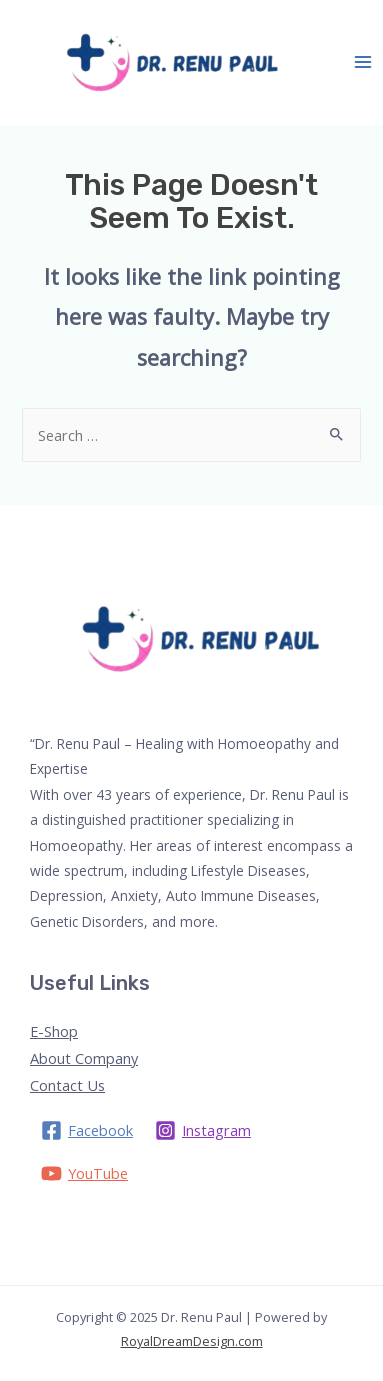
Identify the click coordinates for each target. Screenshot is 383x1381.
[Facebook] (87, 1130)
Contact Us (67, 1085)
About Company (84, 1058)
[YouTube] (84, 1173)
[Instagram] (203, 1130)
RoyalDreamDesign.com (192, 1341)
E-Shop (54, 1031)
